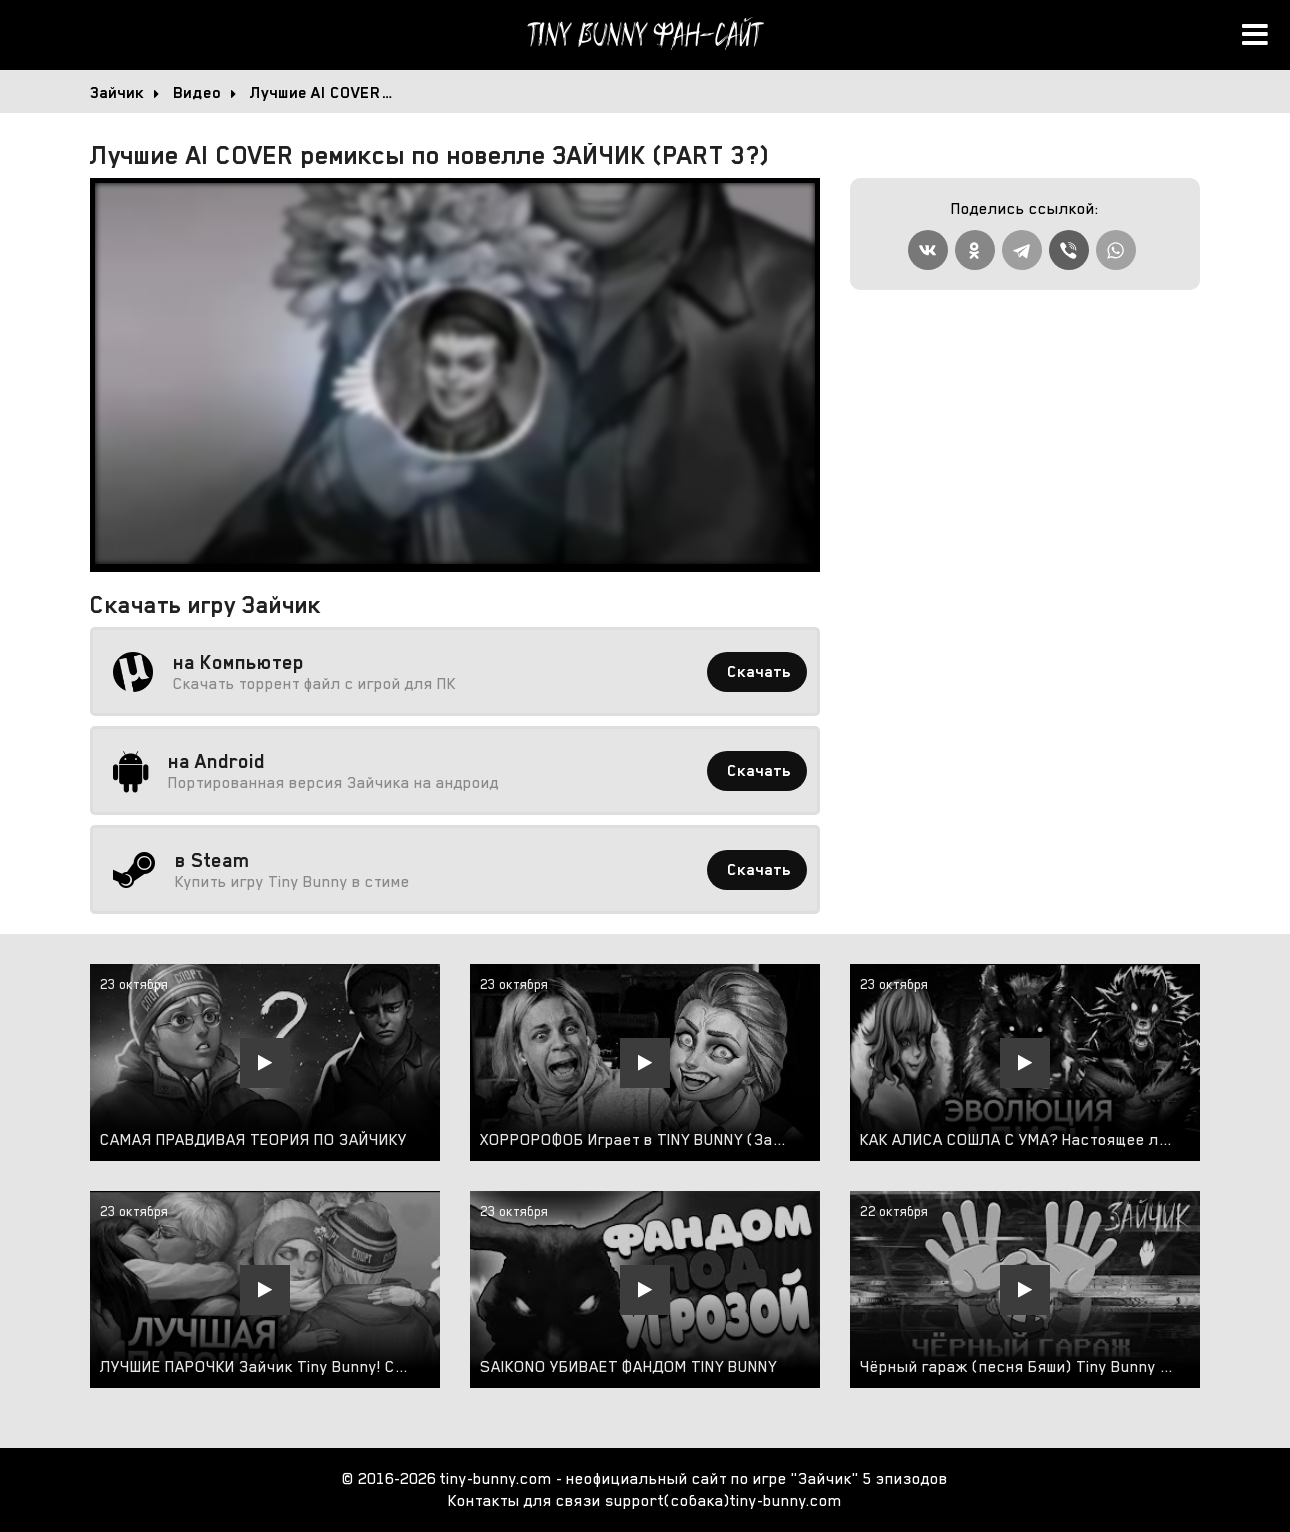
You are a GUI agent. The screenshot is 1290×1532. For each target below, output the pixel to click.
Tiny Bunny (645, 35)
